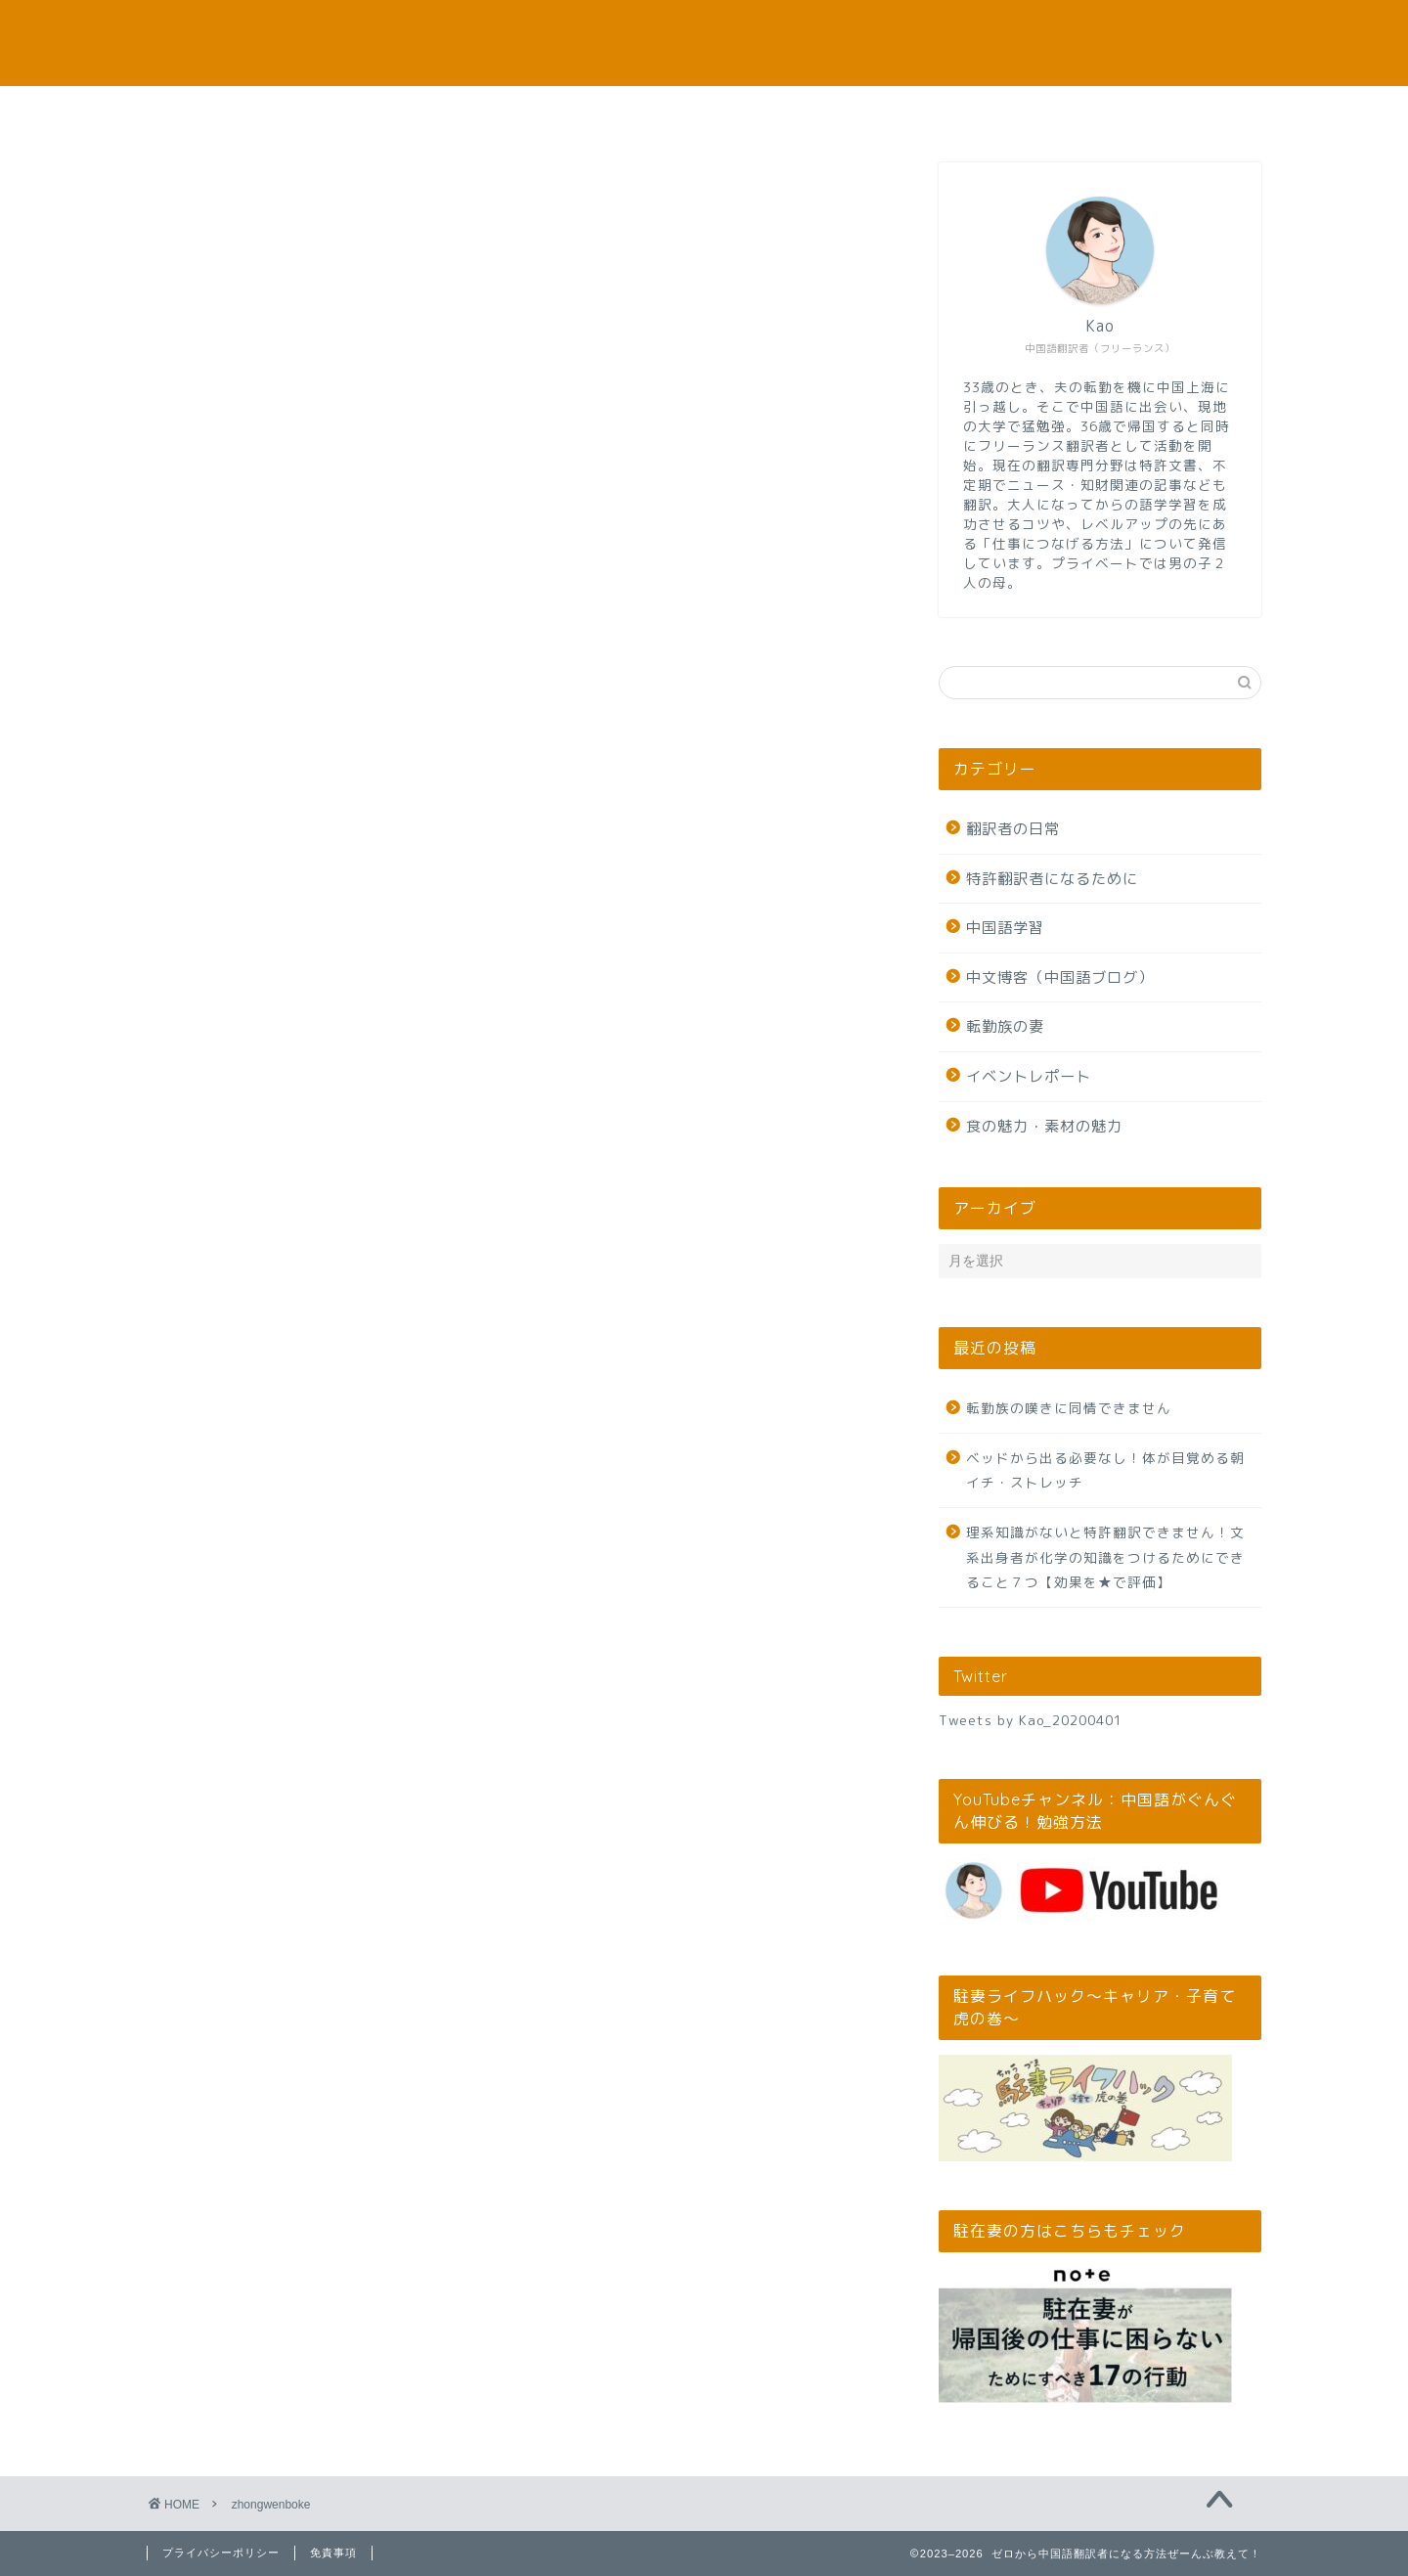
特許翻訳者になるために (1052, 878)
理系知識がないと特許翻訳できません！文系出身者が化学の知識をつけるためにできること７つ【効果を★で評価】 (1105, 1557)
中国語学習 (1005, 927)
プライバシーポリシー (221, 2552)
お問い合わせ (940, 112)
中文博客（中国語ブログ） (1060, 977)
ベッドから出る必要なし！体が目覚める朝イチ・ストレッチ (1105, 1470)
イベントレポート (1028, 1076)
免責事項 (333, 2552)
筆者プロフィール (704, 112)
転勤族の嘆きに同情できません (1068, 1408)
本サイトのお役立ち (469, 112)
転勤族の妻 (1005, 1026)
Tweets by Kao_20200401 (1030, 1719)
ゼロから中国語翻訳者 (704, 42)
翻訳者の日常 (1013, 829)
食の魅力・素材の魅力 (1044, 1126)
